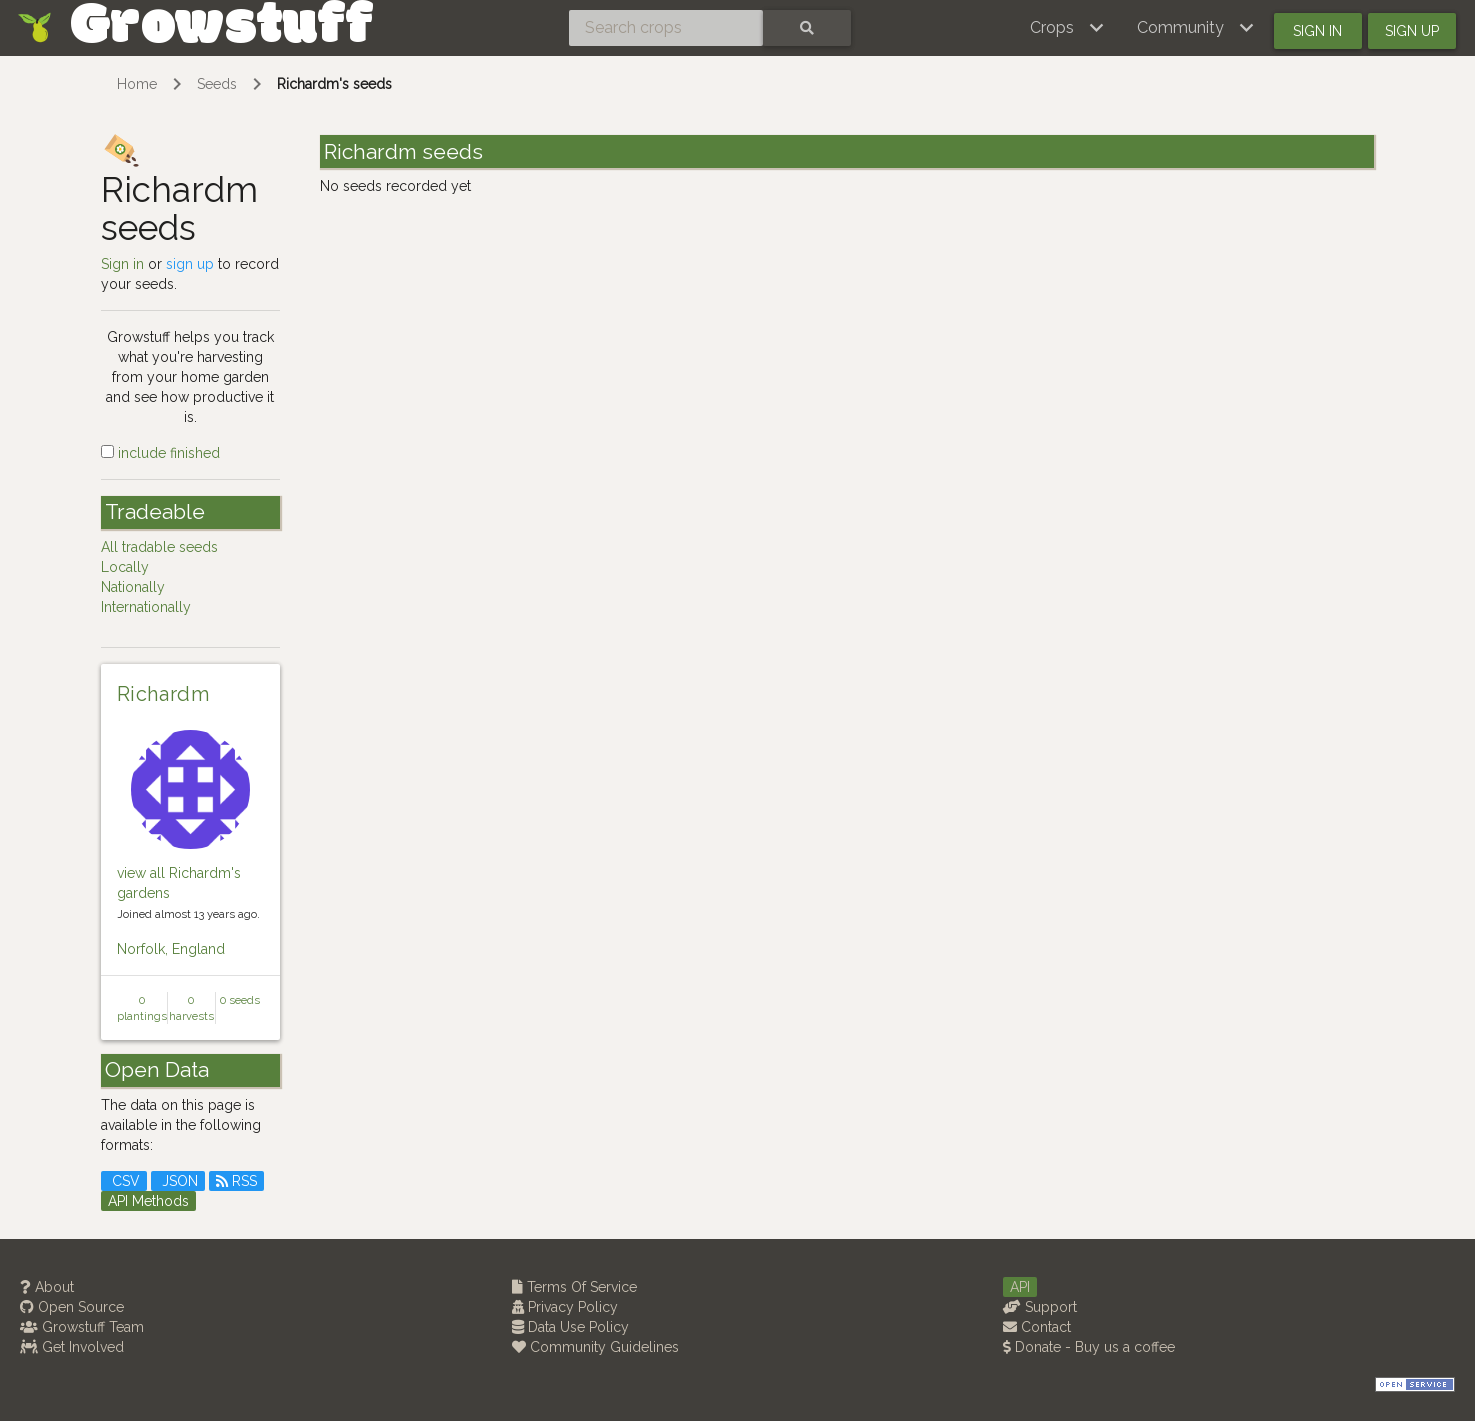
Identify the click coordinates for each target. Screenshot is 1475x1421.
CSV (124, 1181)
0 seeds (240, 1000)
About (47, 1287)
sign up (190, 264)
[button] (1067, 28)
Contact (1037, 1327)
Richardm (163, 694)
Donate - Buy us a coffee (1089, 1347)
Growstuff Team (82, 1327)
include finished (160, 453)
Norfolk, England (171, 949)
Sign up (1412, 31)
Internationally (146, 607)
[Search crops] (666, 28)
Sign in (1317, 31)
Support (1040, 1307)
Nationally (133, 587)
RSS (236, 1181)
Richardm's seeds (334, 84)
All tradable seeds (159, 547)
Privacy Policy (565, 1307)
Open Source (72, 1307)
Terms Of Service (574, 1287)
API (1020, 1287)
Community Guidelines (595, 1347)
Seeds (217, 84)
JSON (178, 1181)
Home (137, 84)
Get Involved (72, 1347)
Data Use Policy (570, 1327)
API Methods (148, 1201)
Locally (125, 567)
